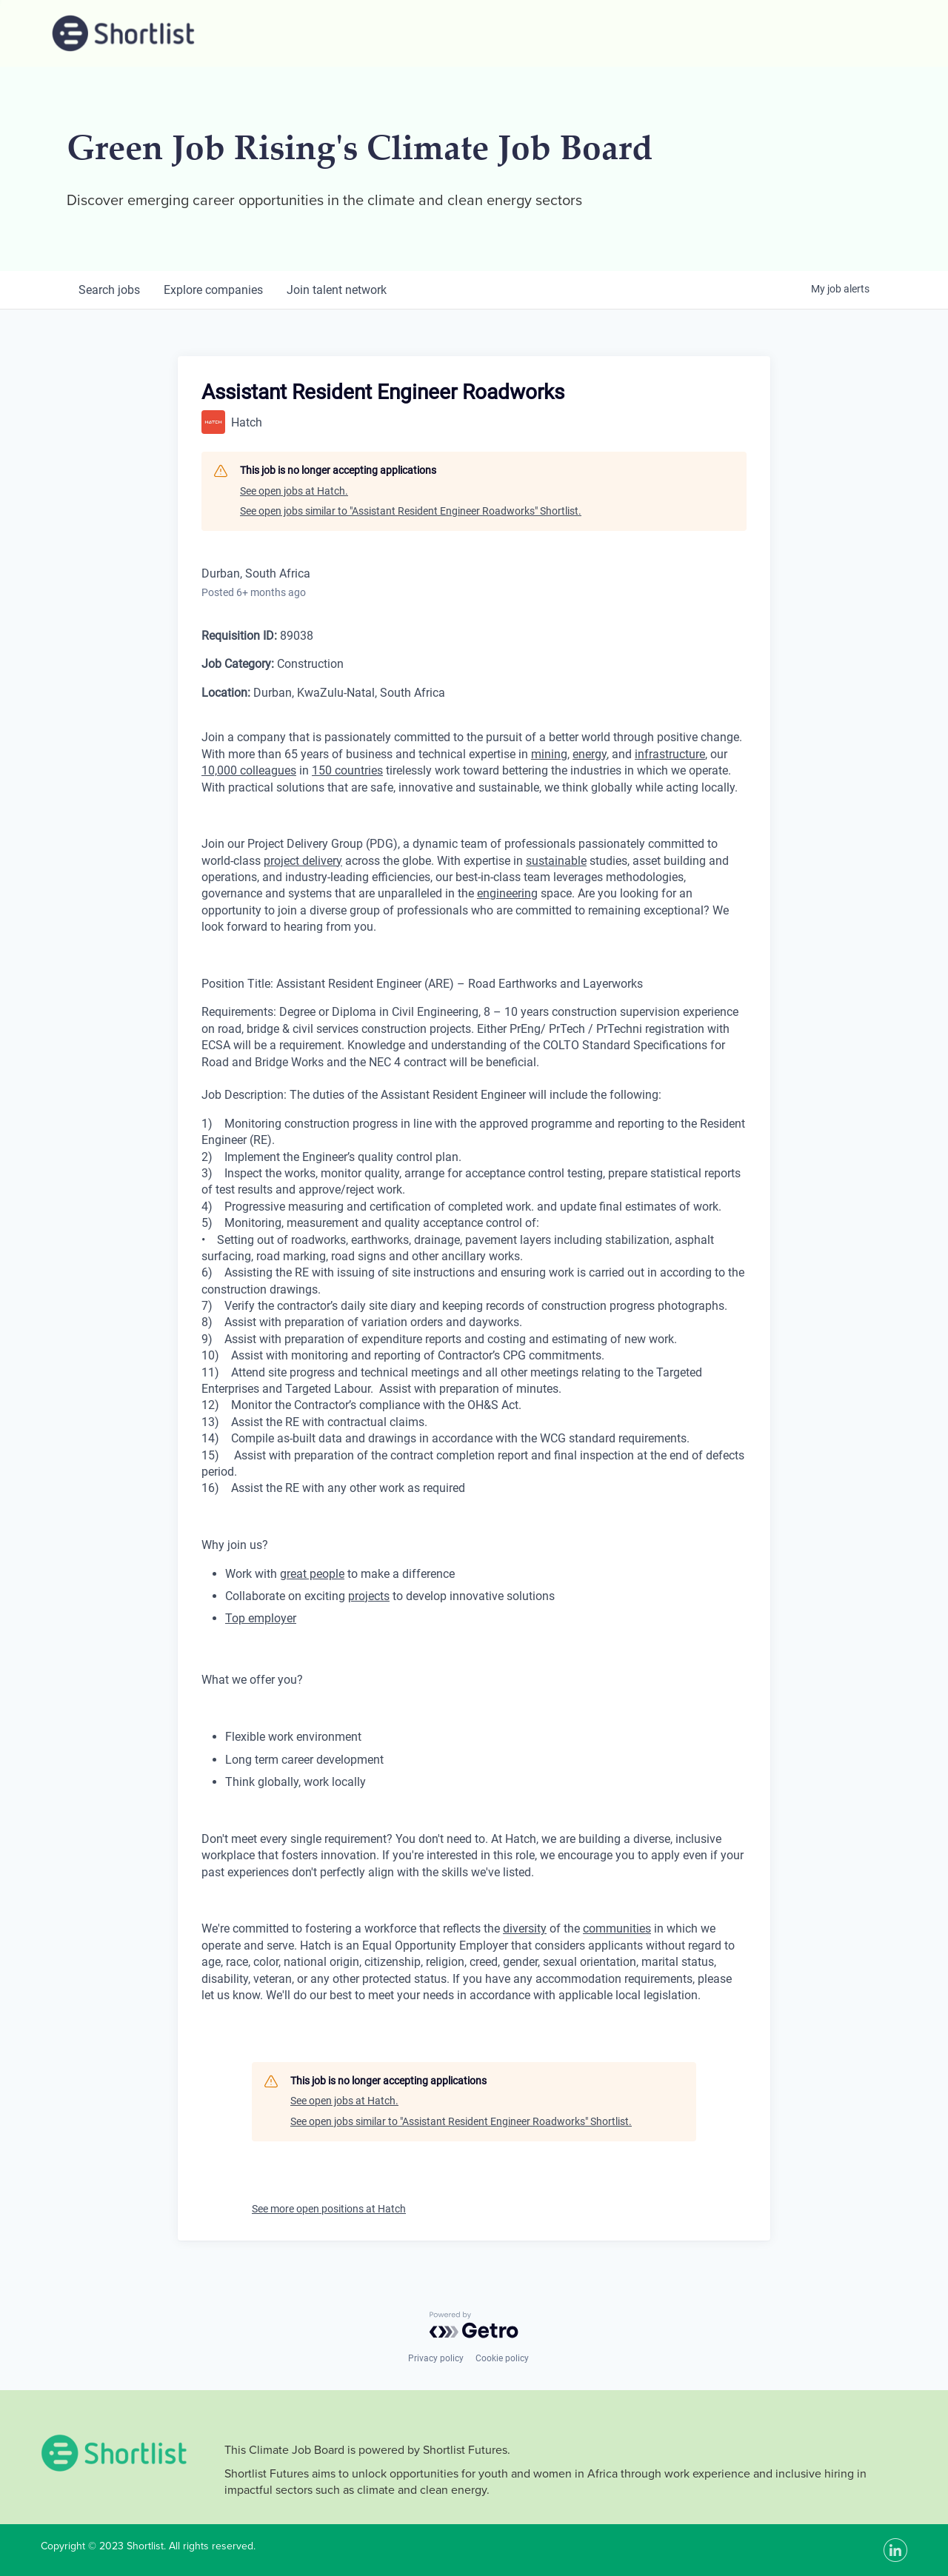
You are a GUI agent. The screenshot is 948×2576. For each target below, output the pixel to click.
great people (312, 1574)
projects (369, 1596)
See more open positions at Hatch (329, 2209)
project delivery (303, 861)
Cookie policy (502, 2358)
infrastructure (670, 754)
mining (549, 754)
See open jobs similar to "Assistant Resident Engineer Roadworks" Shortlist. (410, 511)
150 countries (347, 770)
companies (213, 290)
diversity (525, 1928)
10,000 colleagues (248, 770)
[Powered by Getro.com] (474, 2325)
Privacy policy (436, 2358)
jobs (109, 290)
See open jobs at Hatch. (294, 491)
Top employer (260, 1618)
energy (590, 754)
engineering (507, 893)
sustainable (556, 861)
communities (617, 1928)
